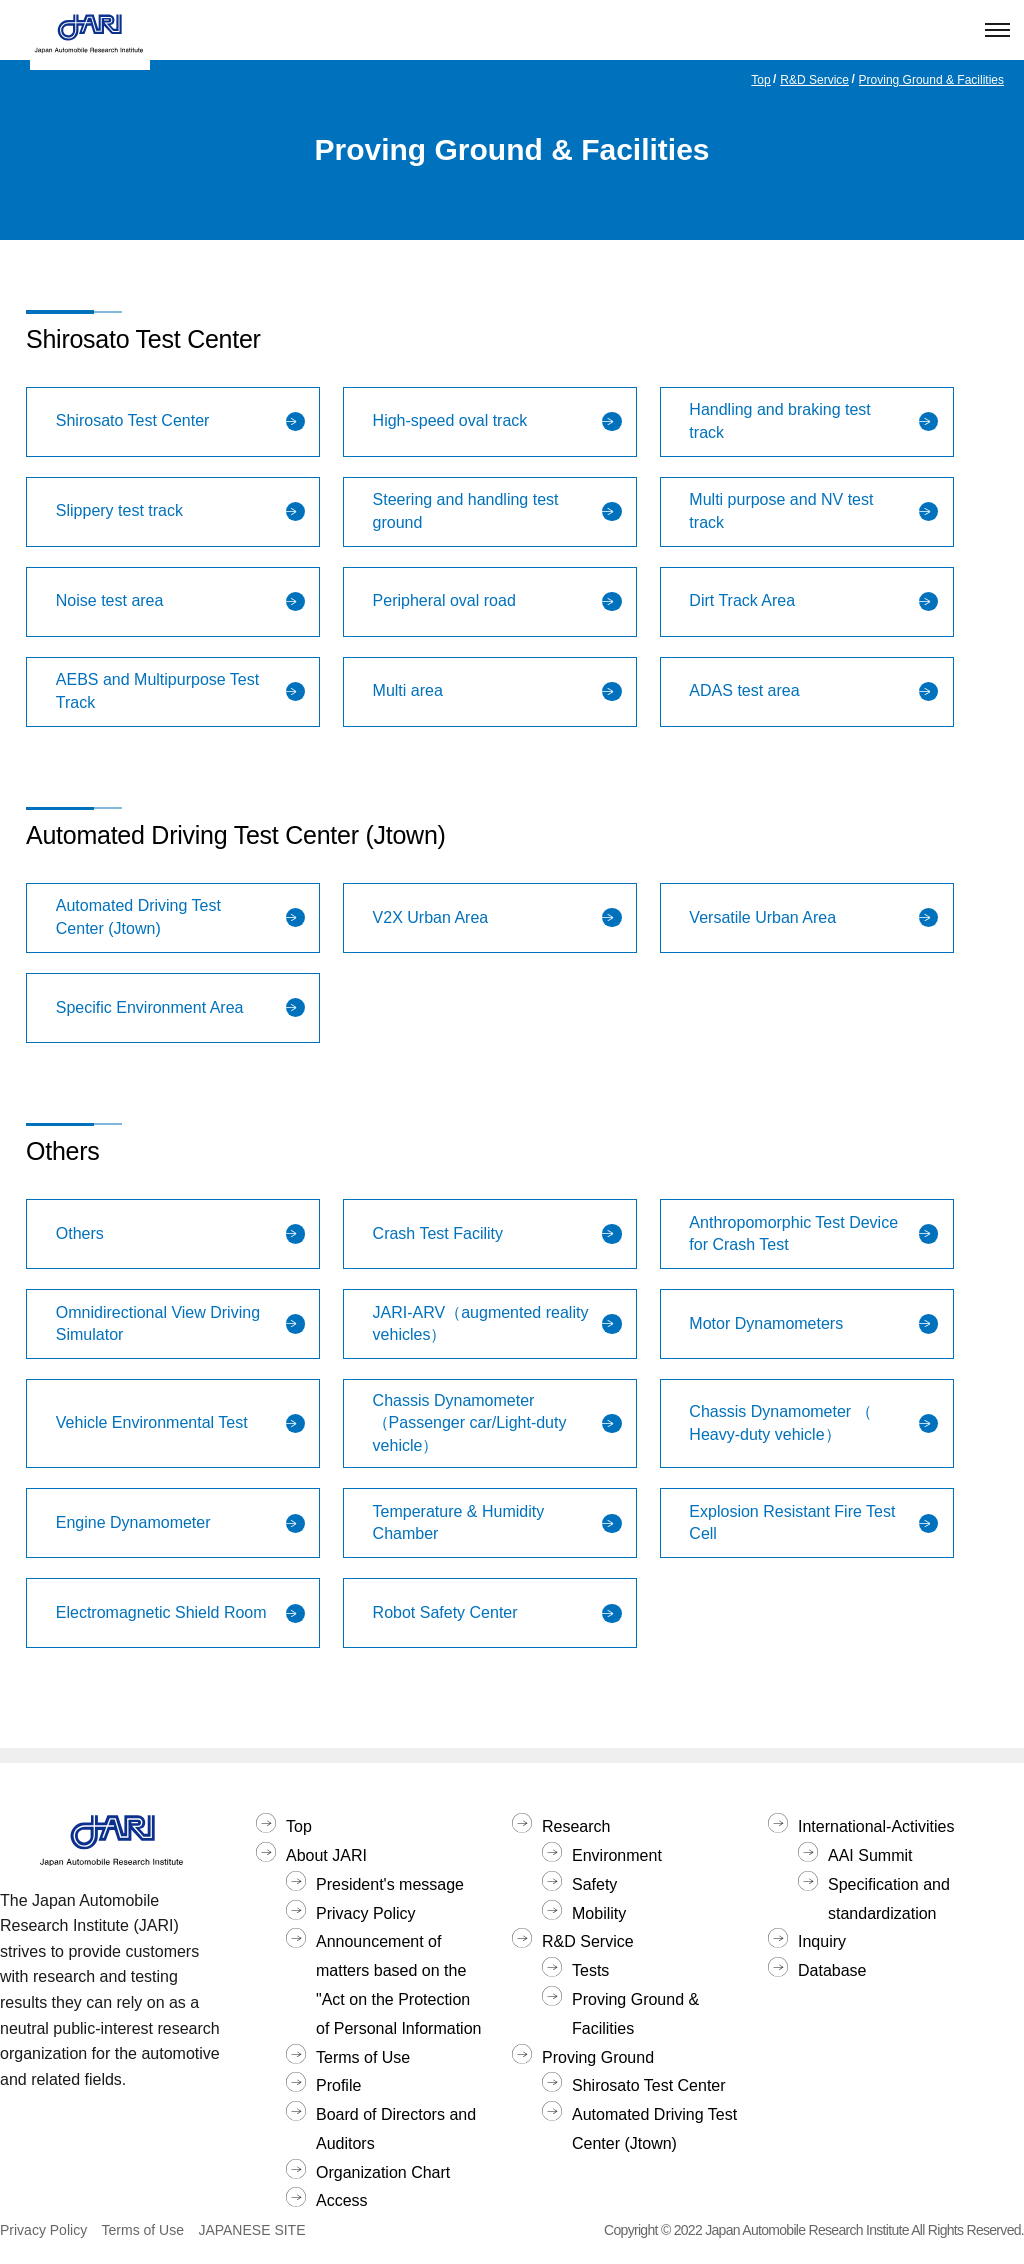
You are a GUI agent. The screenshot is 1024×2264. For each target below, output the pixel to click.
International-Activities (876, 1826)
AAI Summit (870, 1855)
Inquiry (822, 1941)
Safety (594, 1884)
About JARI (326, 1855)
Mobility (599, 1913)
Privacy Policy (366, 1913)
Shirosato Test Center (649, 2085)
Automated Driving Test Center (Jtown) (654, 2129)
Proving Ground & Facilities (931, 80)
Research (576, 1826)
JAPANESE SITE (251, 2230)
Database (832, 1970)
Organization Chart (383, 2172)
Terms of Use (363, 2057)
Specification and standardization (889, 1899)
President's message (390, 1884)
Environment (617, 1855)
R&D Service (814, 80)
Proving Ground (598, 2057)
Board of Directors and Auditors (396, 2129)
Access (342, 2200)
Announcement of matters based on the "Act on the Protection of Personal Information (398, 1984)
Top (760, 80)
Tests (590, 1970)
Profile (338, 2085)
